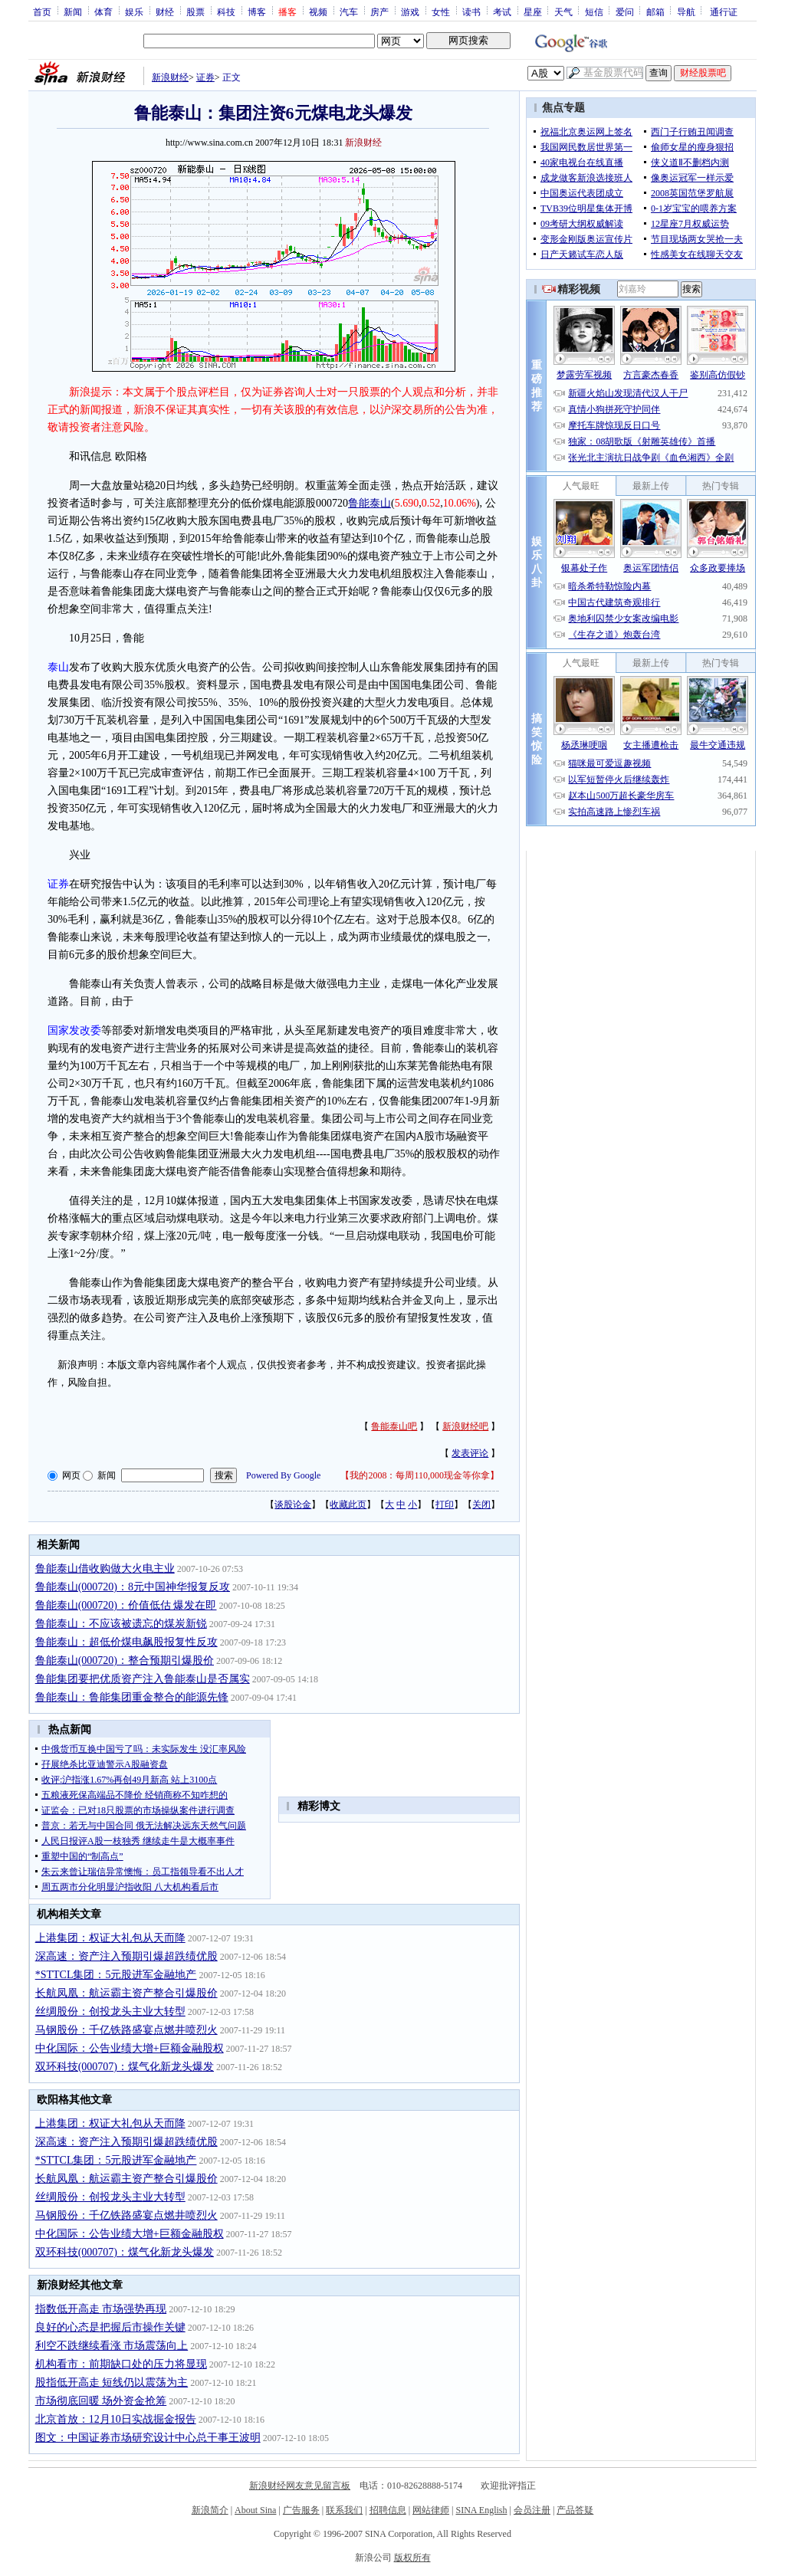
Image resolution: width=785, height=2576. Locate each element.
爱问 (625, 11)
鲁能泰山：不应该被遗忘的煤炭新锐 (121, 1623)
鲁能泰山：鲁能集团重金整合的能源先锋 (131, 1697)
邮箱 (655, 11)
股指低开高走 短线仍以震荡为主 (112, 2382)
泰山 (58, 667)
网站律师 (430, 2510)
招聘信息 (388, 2510)
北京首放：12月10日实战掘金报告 (115, 2419)
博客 (257, 11)
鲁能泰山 (369, 503)
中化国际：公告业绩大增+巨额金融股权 (129, 2048)
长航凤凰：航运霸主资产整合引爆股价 (126, 1993)
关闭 (481, 1504)
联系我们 (344, 2510)
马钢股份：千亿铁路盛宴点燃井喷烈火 (126, 2030)
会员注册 (532, 2510)
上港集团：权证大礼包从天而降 (110, 1938)
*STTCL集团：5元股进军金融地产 (116, 1974)
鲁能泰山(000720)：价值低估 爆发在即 (126, 1605)
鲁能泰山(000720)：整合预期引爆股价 (124, 1660)
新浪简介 (210, 2510)
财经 (165, 11)
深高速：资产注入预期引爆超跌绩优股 (126, 1956)
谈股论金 (292, 1504)
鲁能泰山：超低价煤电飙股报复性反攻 (126, 1642)
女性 (441, 11)
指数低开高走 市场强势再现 (101, 2309)
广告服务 (301, 2510)
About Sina (255, 2510)
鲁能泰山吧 (394, 1426)
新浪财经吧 (465, 1426)
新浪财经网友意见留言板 (299, 2485)
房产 (379, 11)
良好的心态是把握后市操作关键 (110, 2327)
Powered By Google (283, 1475)
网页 (71, 1475)
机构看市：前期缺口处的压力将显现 (121, 2364)
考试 (502, 11)
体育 (103, 11)
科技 (226, 11)
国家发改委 (74, 1030)
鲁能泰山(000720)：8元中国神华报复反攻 (132, 1587)
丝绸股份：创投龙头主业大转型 (110, 2011)
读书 (471, 11)
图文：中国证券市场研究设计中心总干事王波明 (148, 2437)
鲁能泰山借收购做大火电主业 (105, 1568)
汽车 (349, 11)
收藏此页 (348, 1504)
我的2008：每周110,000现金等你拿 (420, 1475)
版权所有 (412, 2557)
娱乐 (134, 11)
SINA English (481, 2510)
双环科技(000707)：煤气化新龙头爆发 (124, 2066)
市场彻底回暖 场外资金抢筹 (101, 2401)
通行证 (723, 11)
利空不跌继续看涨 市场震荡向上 (112, 2345)
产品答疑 (575, 2510)
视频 (318, 11)
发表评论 (470, 1453)
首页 (42, 11)
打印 (444, 1504)
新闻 (73, 11)
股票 (195, 11)
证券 (205, 77)
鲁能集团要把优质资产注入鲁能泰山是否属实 (142, 1679)
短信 (594, 11)
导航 (686, 11)
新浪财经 (170, 77)
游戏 (410, 11)
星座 (533, 11)
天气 (563, 11)
